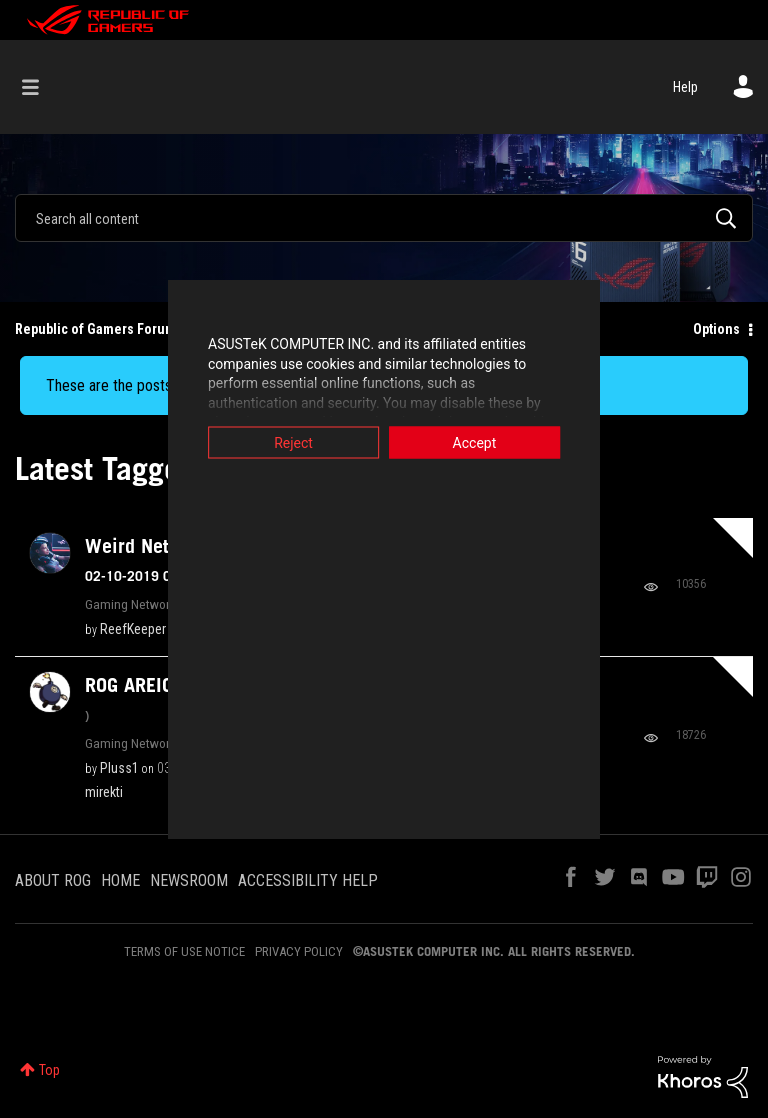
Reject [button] (239, 443)
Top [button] (49, 1070)
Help (685, 87)
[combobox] (384, 218)
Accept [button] (529, 443)
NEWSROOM (189, 880)
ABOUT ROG (53, 880)
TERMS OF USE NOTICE (184, 951)
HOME (120, 880)
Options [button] (716, 329)
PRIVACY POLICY (299, 951)
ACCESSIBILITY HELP (308, 880)
